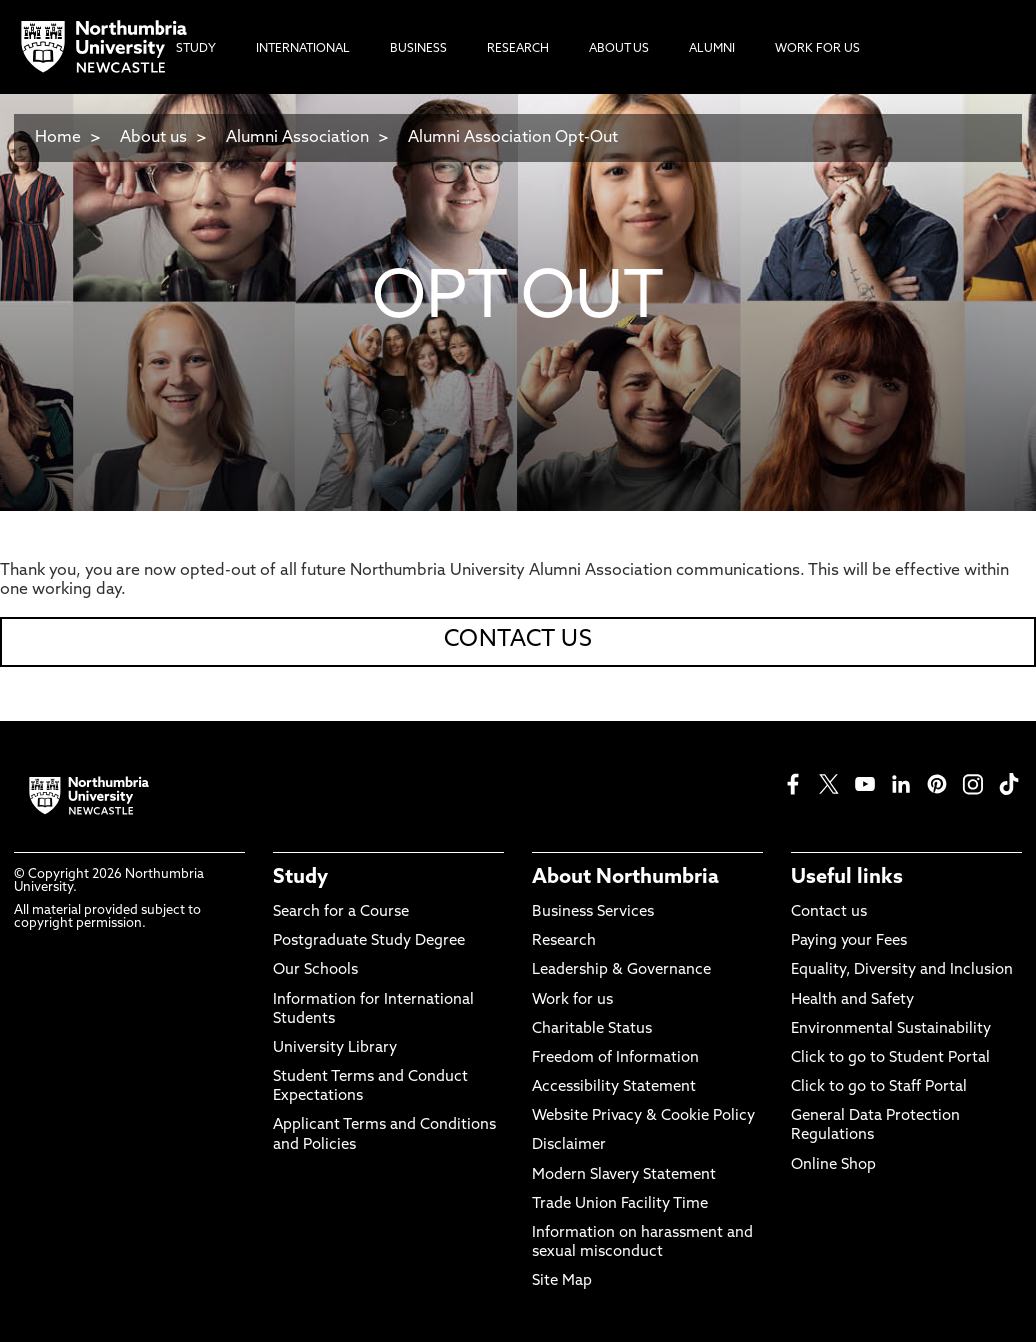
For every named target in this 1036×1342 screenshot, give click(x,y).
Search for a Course (341, 912)
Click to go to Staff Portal (879, 1087)
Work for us (572, 1000)
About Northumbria (625, 878)
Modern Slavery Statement (624, 1175)
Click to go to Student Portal (890, 1058)
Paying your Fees (849, 941)
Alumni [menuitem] (712, 49)
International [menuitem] (303, 49)
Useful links (847, 878)
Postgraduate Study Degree (369, 941)
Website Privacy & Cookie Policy (643, 1116)
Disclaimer (569, 1145)
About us (153, 138)
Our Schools (315, 970)
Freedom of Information (615, 1058)
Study (300, 878)
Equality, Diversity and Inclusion (902, 970)
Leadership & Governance (621, 970)
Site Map (562, 1281)
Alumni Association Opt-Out (513, 138)
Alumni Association (297, 138)
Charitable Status (592, 1029)
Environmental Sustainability (891, 1029)
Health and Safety (852, 1000)
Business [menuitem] (418, 49)
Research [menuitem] (518, 49)
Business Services (593, 912)
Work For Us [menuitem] (817, 49)
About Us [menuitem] (619, 49)
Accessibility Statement (614, 1087)
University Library (335, 1048)
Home (58, 138)
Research (564, 941)
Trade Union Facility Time (620, 1204)
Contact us (829, 912)
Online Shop (833, 1165)
